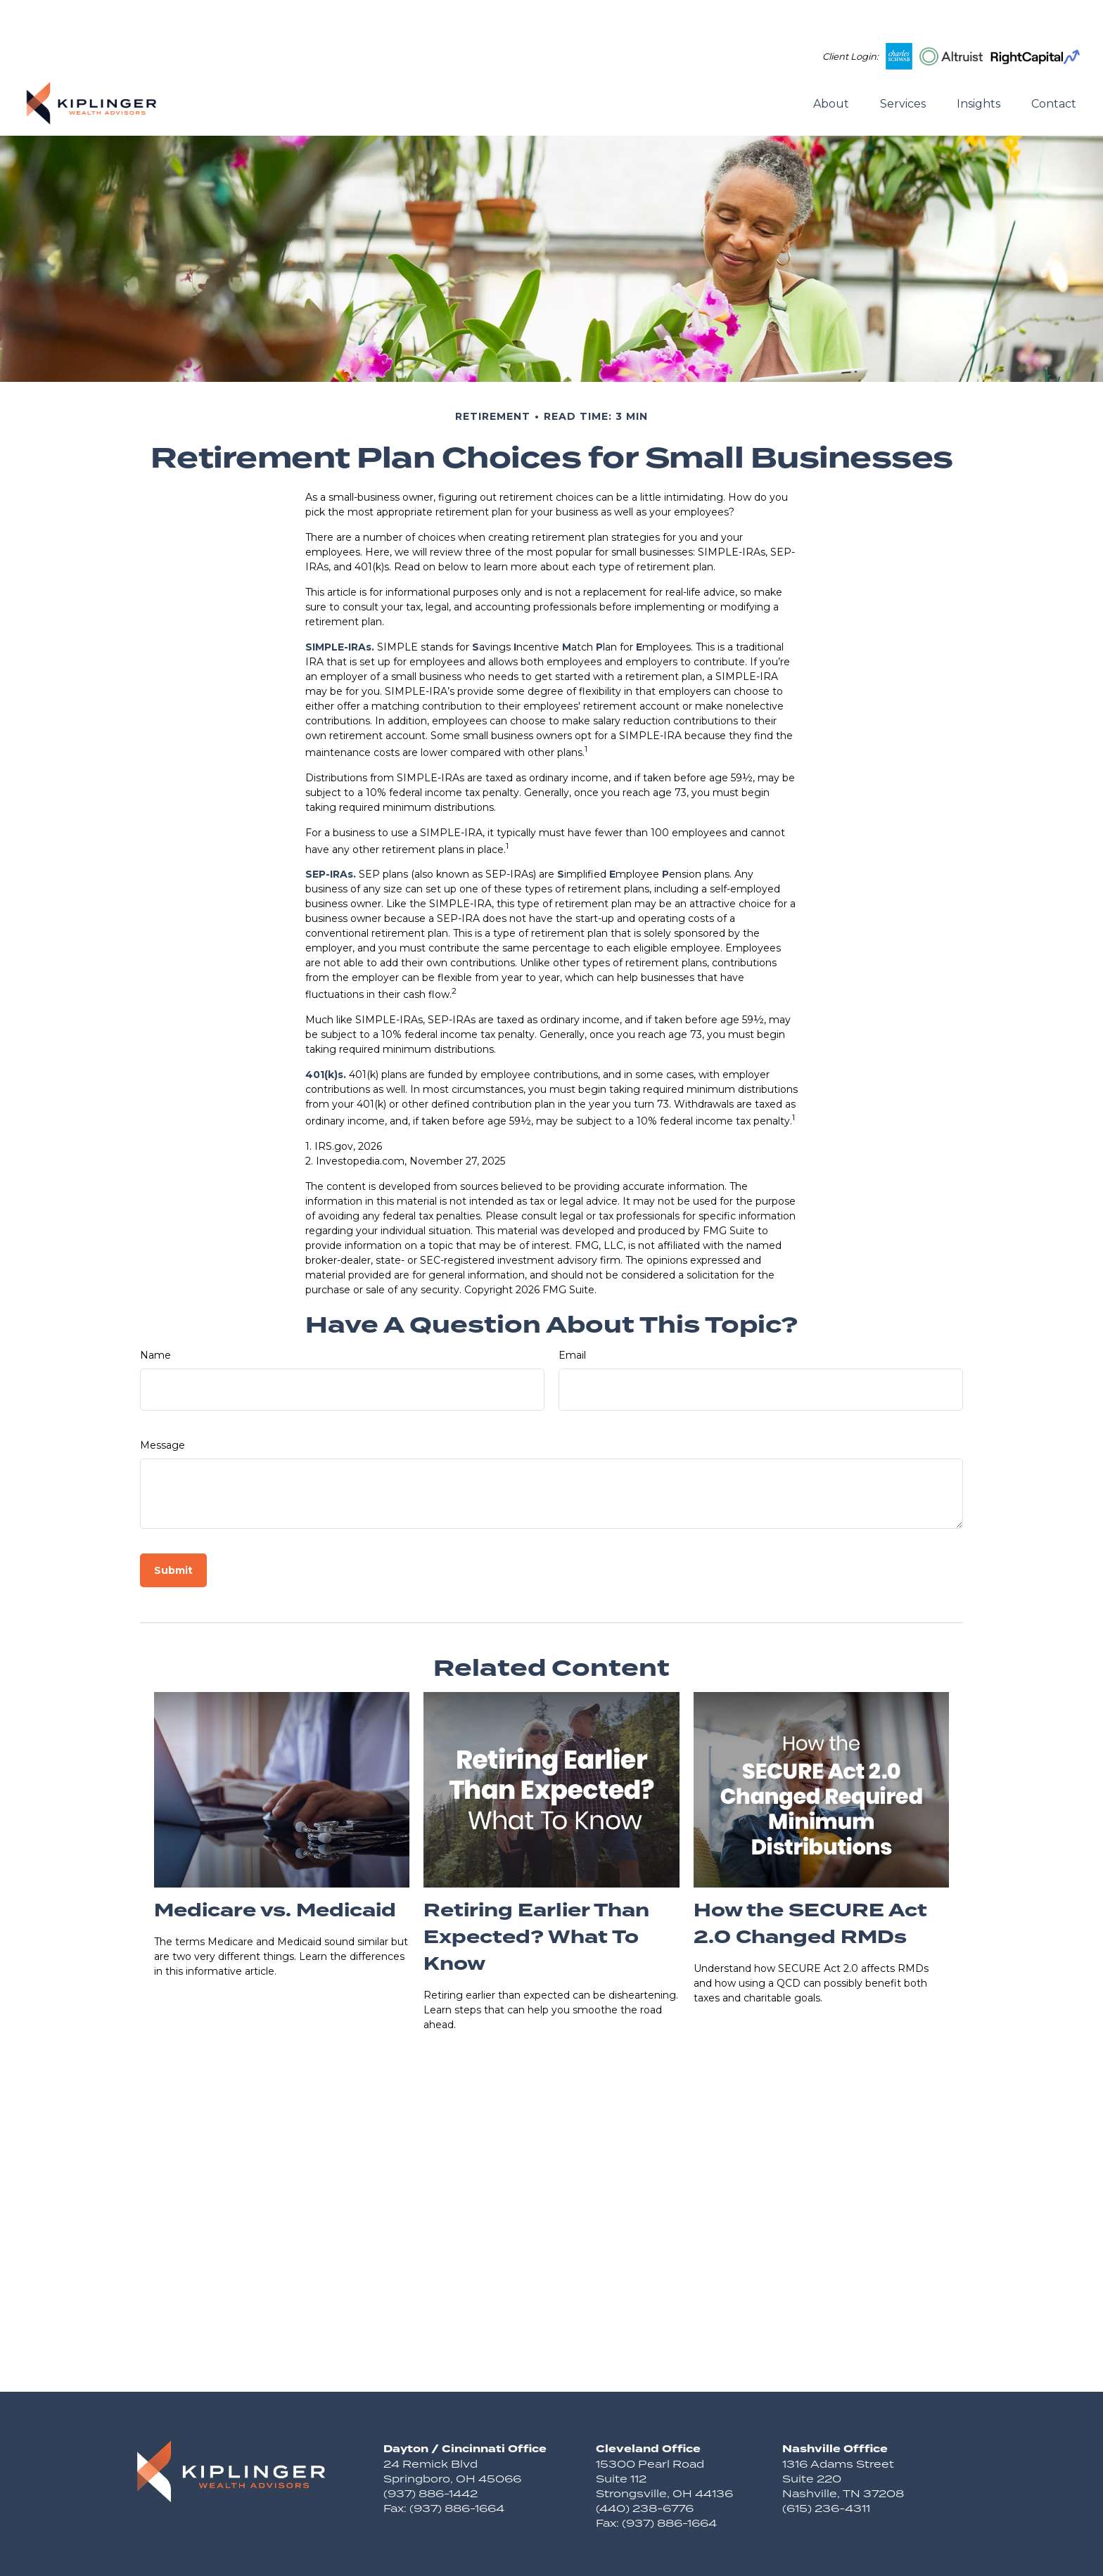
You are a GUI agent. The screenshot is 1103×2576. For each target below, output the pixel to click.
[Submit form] (173, 1528)
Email (572, 1313)
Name (155, 1313)
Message (162, 1403)
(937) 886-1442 (430, 2451)
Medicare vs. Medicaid (275, 1868)
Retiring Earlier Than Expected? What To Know (536, 1895)
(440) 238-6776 (645, 2466)
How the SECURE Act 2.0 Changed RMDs (810, 1882)
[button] (831, 60)
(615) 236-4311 (826, 2466)
